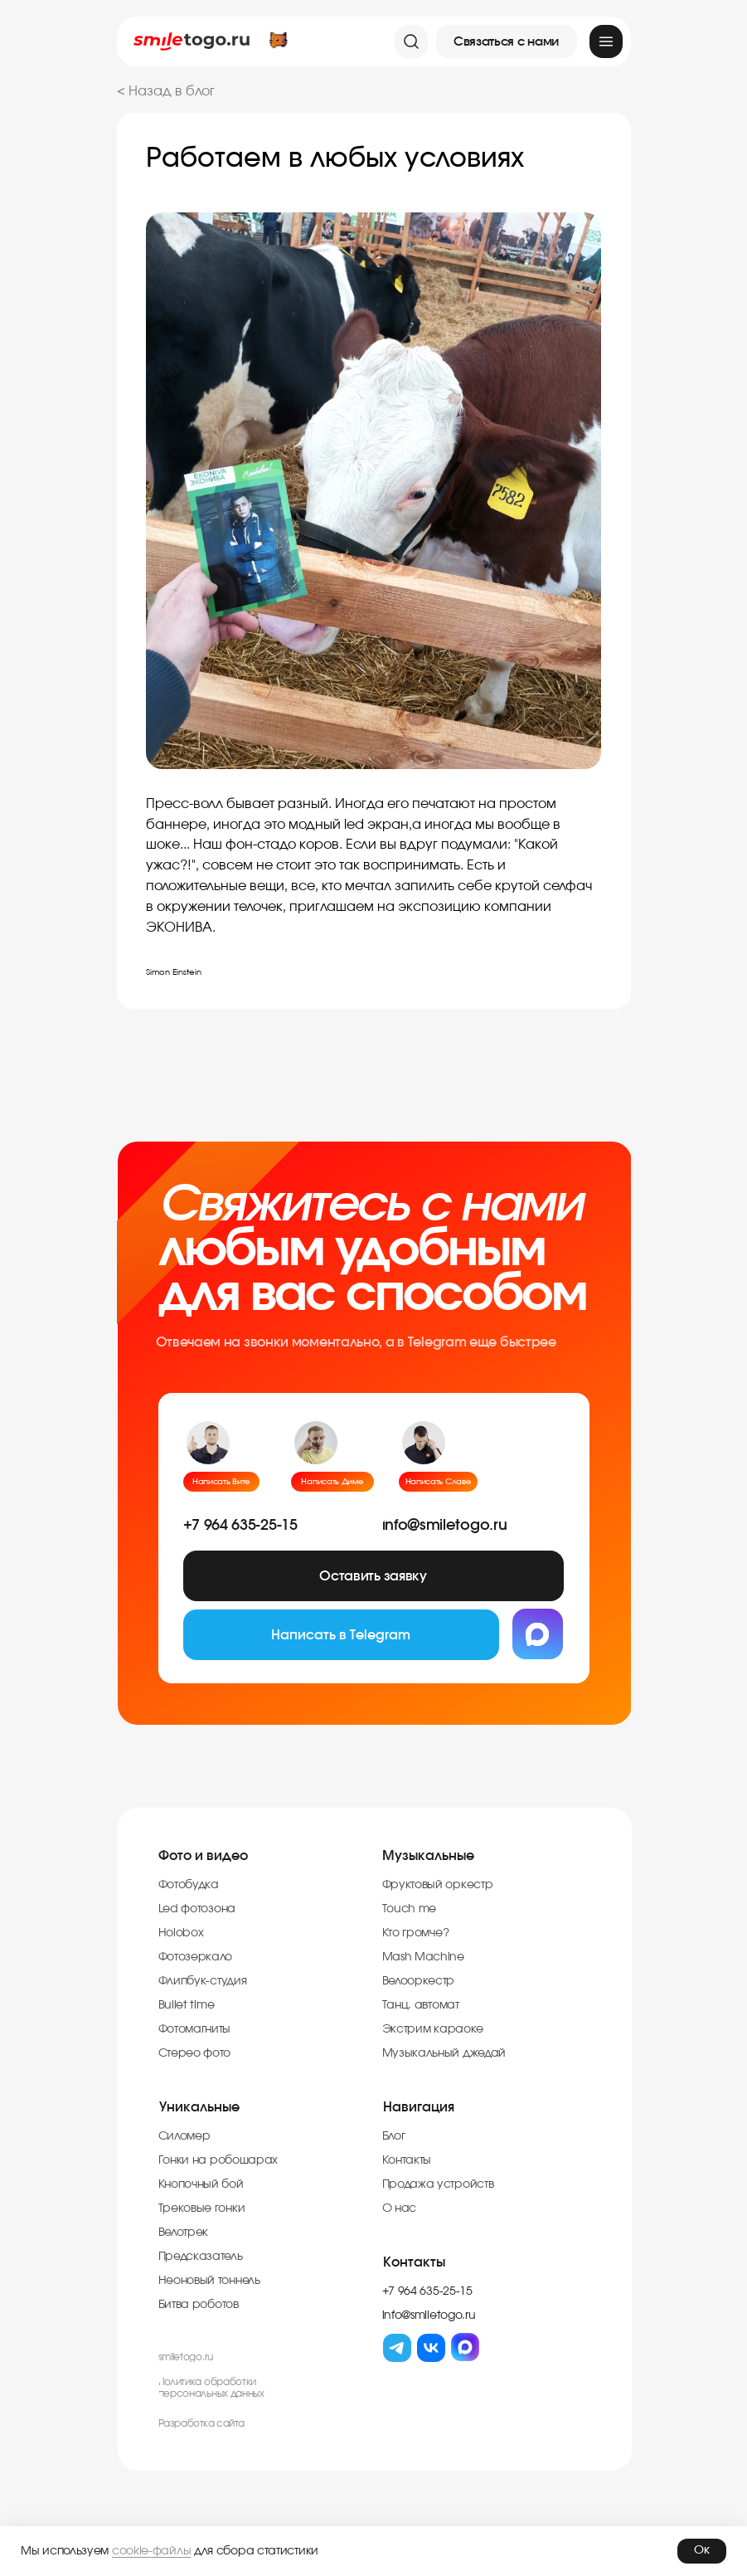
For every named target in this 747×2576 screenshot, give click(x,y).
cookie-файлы (151, 2551)
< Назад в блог (166, 91)
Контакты (414, 2268)
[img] (606, 41)
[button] (506, 41)
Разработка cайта (201, 2429)
